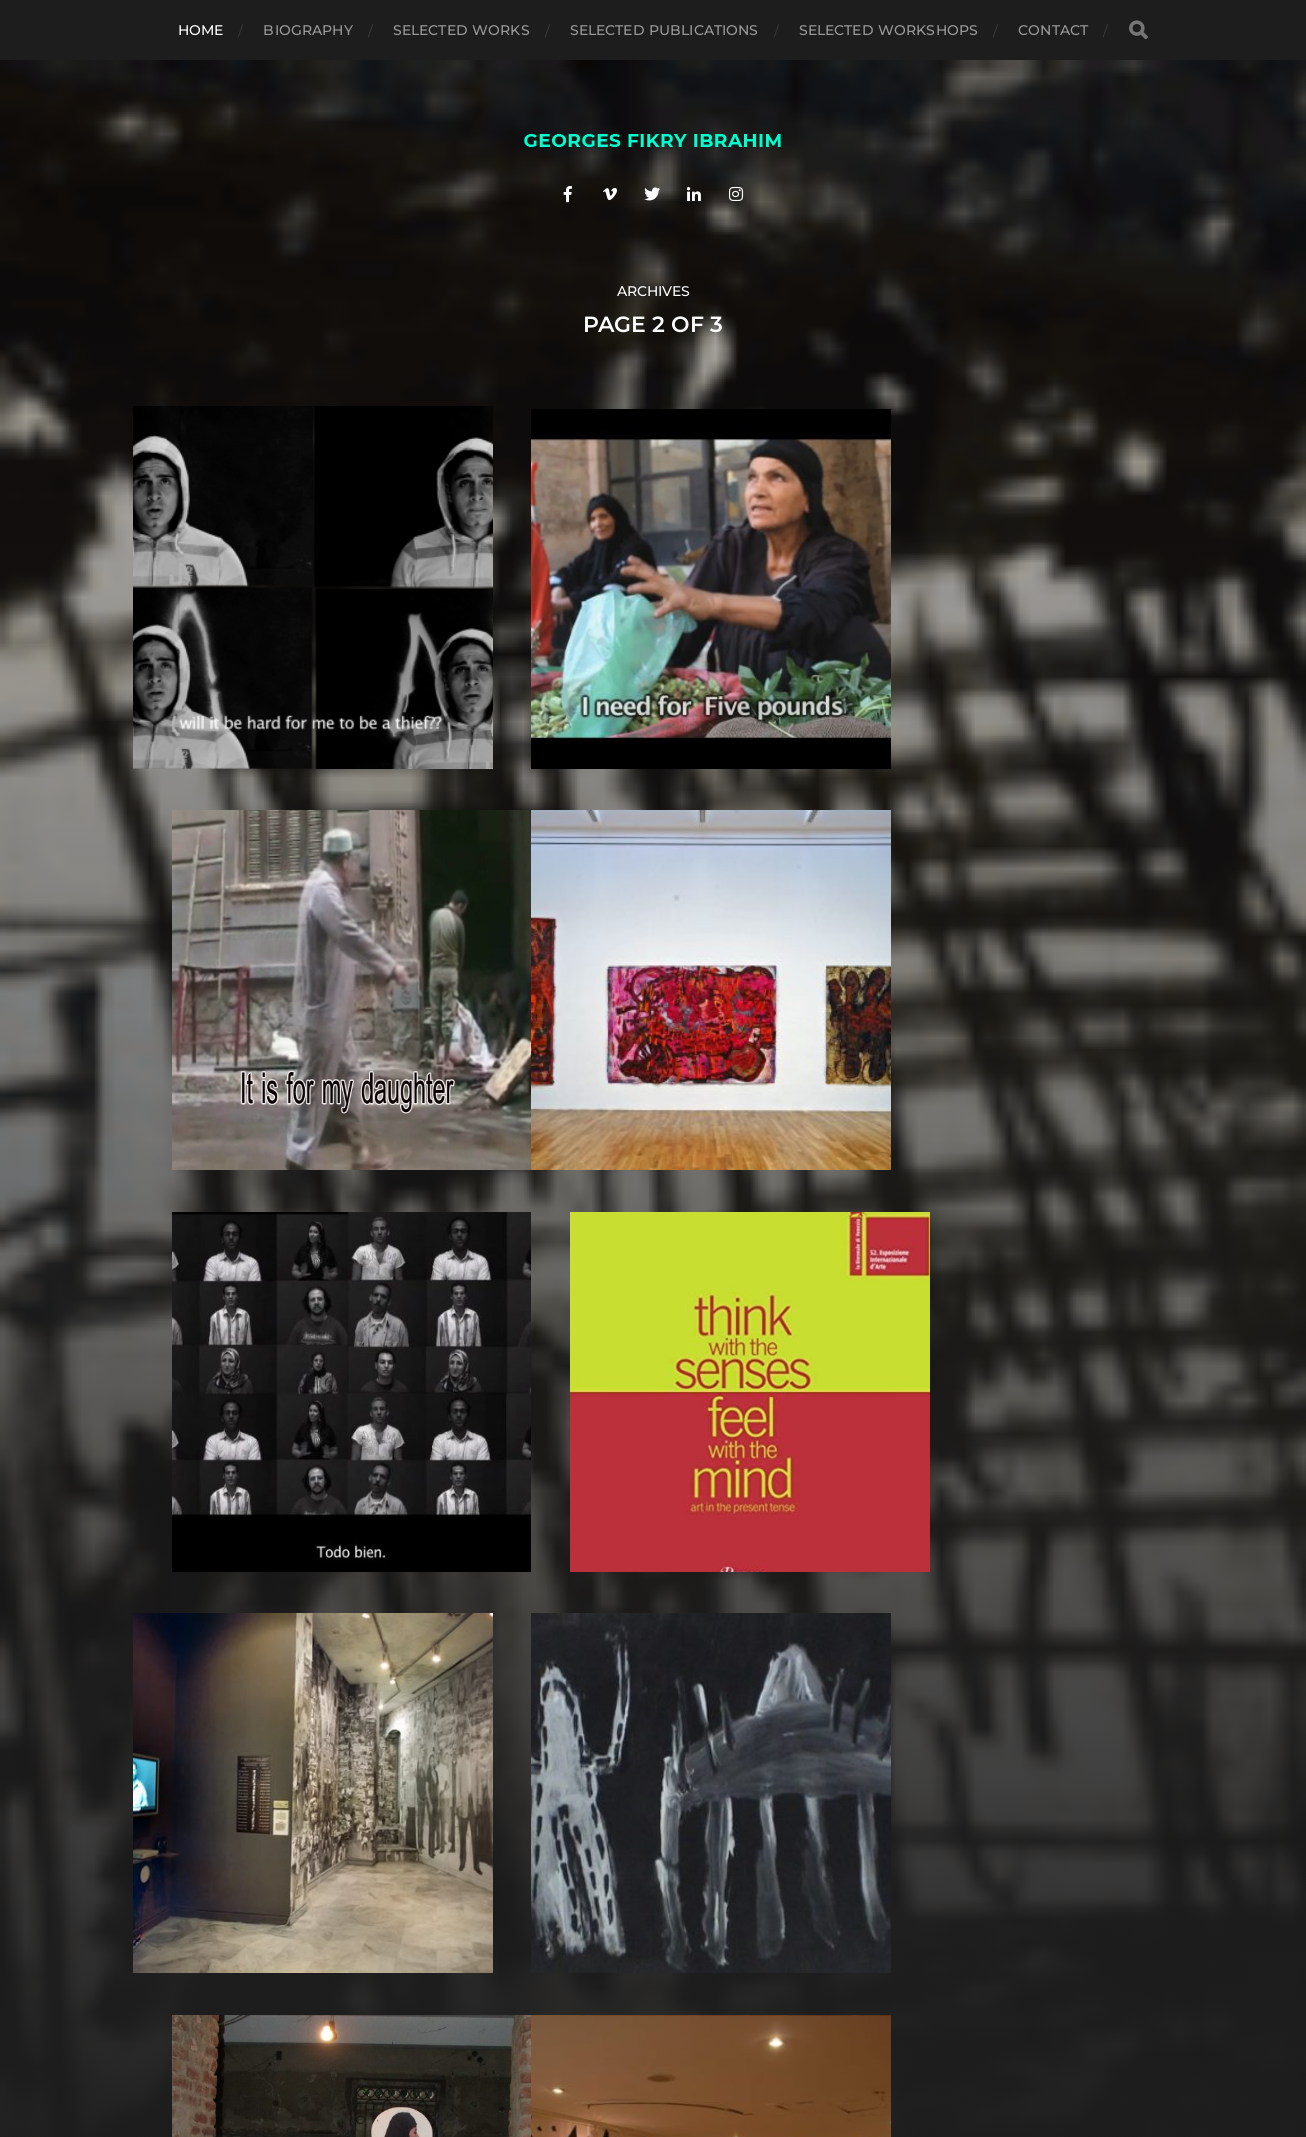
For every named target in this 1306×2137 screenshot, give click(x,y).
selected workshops (889, 30)
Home (201, 30)
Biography (307, 30)
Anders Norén (691, 2049)
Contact (1053, 30)
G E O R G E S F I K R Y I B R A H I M (690, 2002)
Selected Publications (664, 30)
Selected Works (461, 30)
